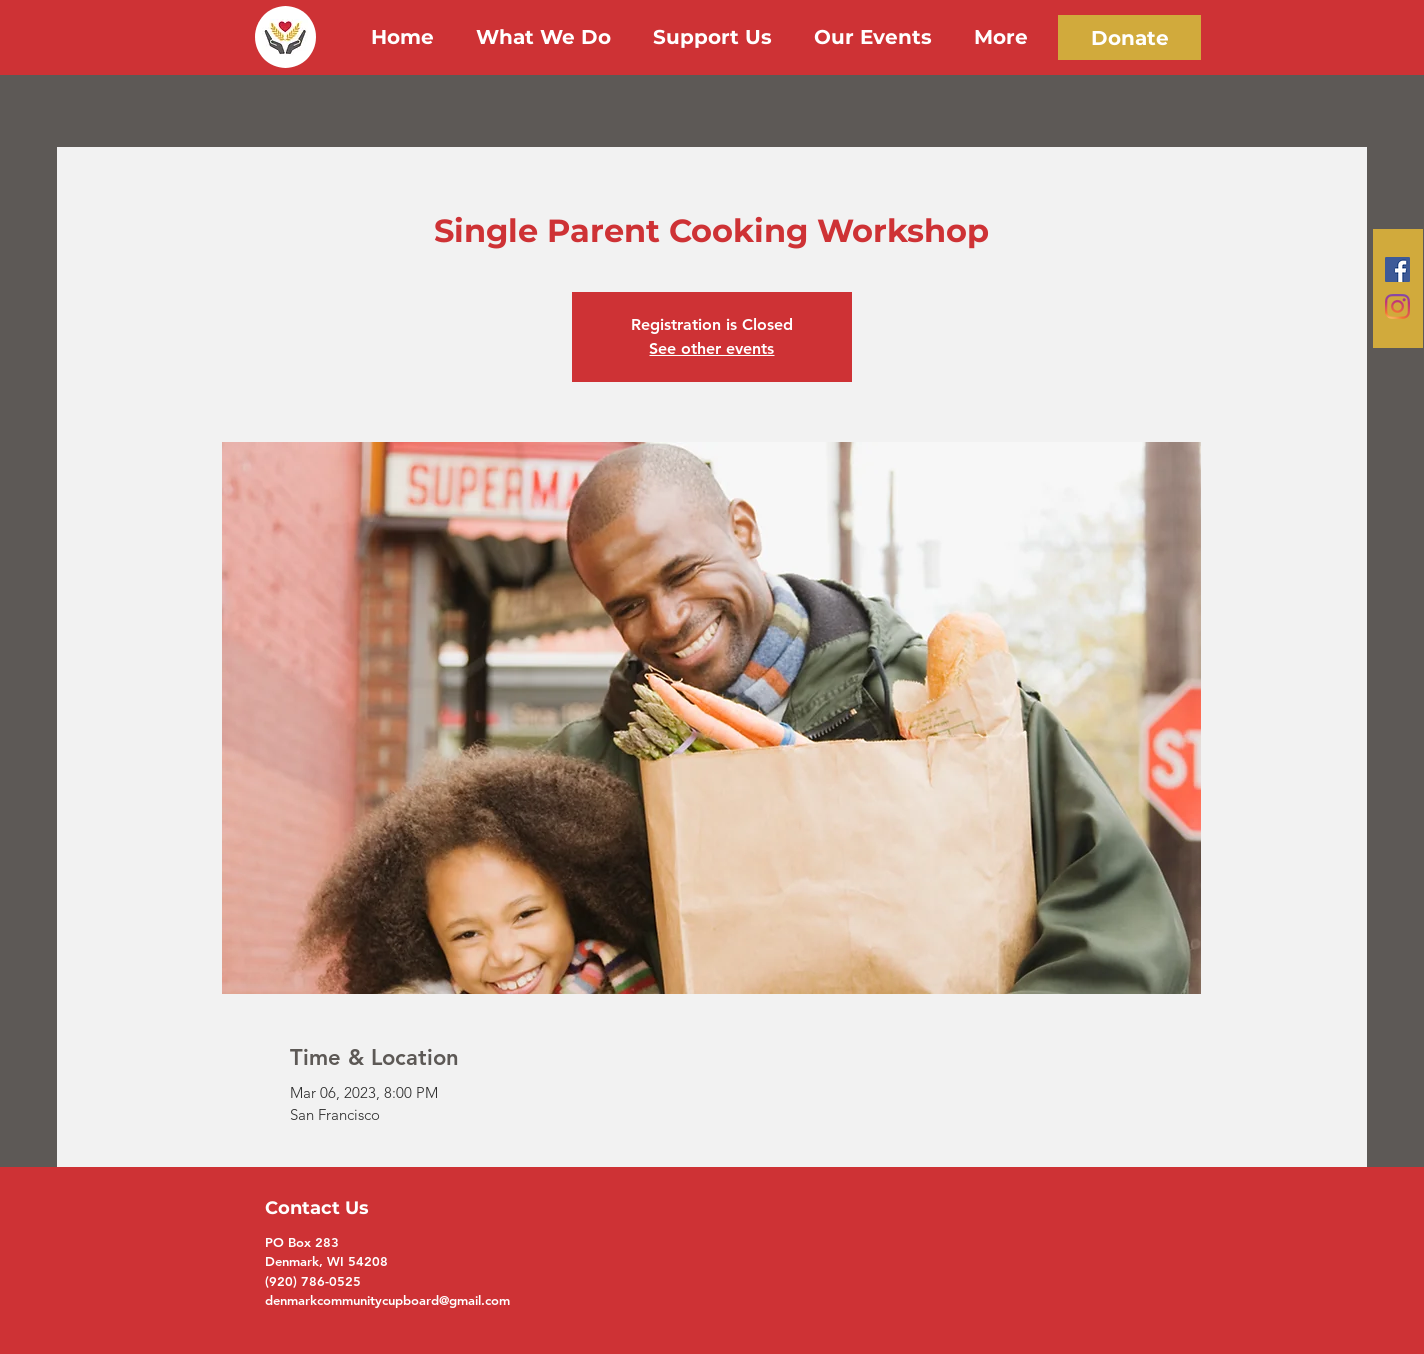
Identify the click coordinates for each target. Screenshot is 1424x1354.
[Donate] (1129, 37)
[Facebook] (1397, 269)
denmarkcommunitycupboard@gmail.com (387, 1300)
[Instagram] (1397, 306)
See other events (711, 348)
